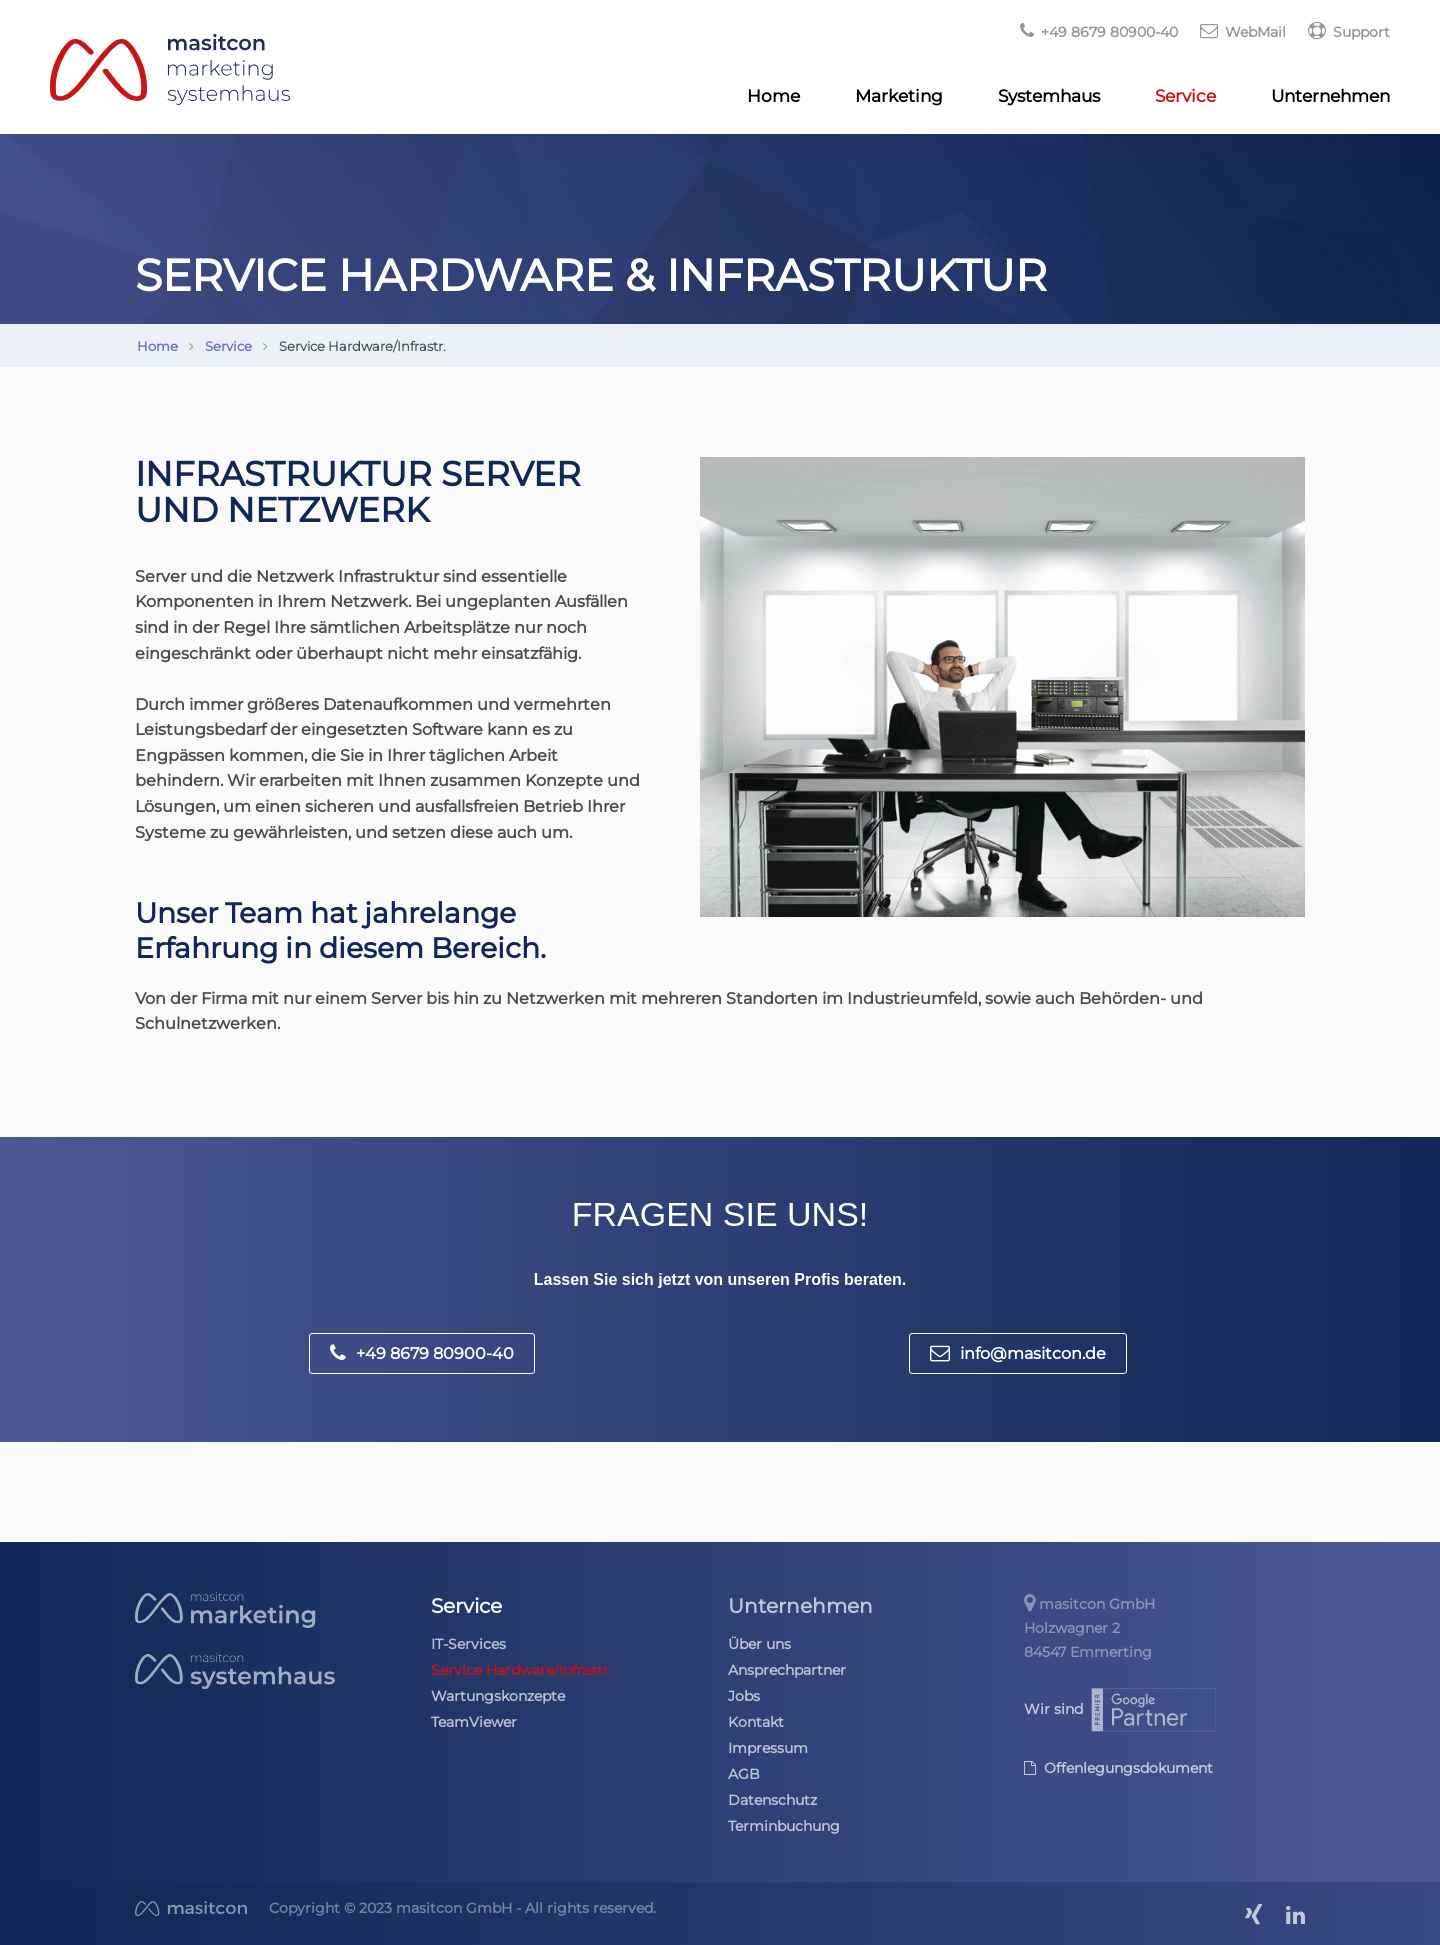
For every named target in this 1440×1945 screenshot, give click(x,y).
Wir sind (1121, 1709)
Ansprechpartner (787, 1670)
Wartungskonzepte (498, 1696)
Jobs (744, 1696)
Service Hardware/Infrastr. (521, 1670)
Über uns (759, 1644)
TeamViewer (474, 1722)
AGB (744, 1774)
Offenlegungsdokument (1118, 1768)
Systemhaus (1049, 96)
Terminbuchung (784, 1826)
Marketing (899, 96)
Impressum (768, 1748)
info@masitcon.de (1018, 1353)
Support (1349, 32)
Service (1185, 96)
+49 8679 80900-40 (422, 1353)
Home (773, 96)
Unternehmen (1330, 96)
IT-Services (468, 1644)
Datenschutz (772, 1800)
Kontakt (756, 1722)
